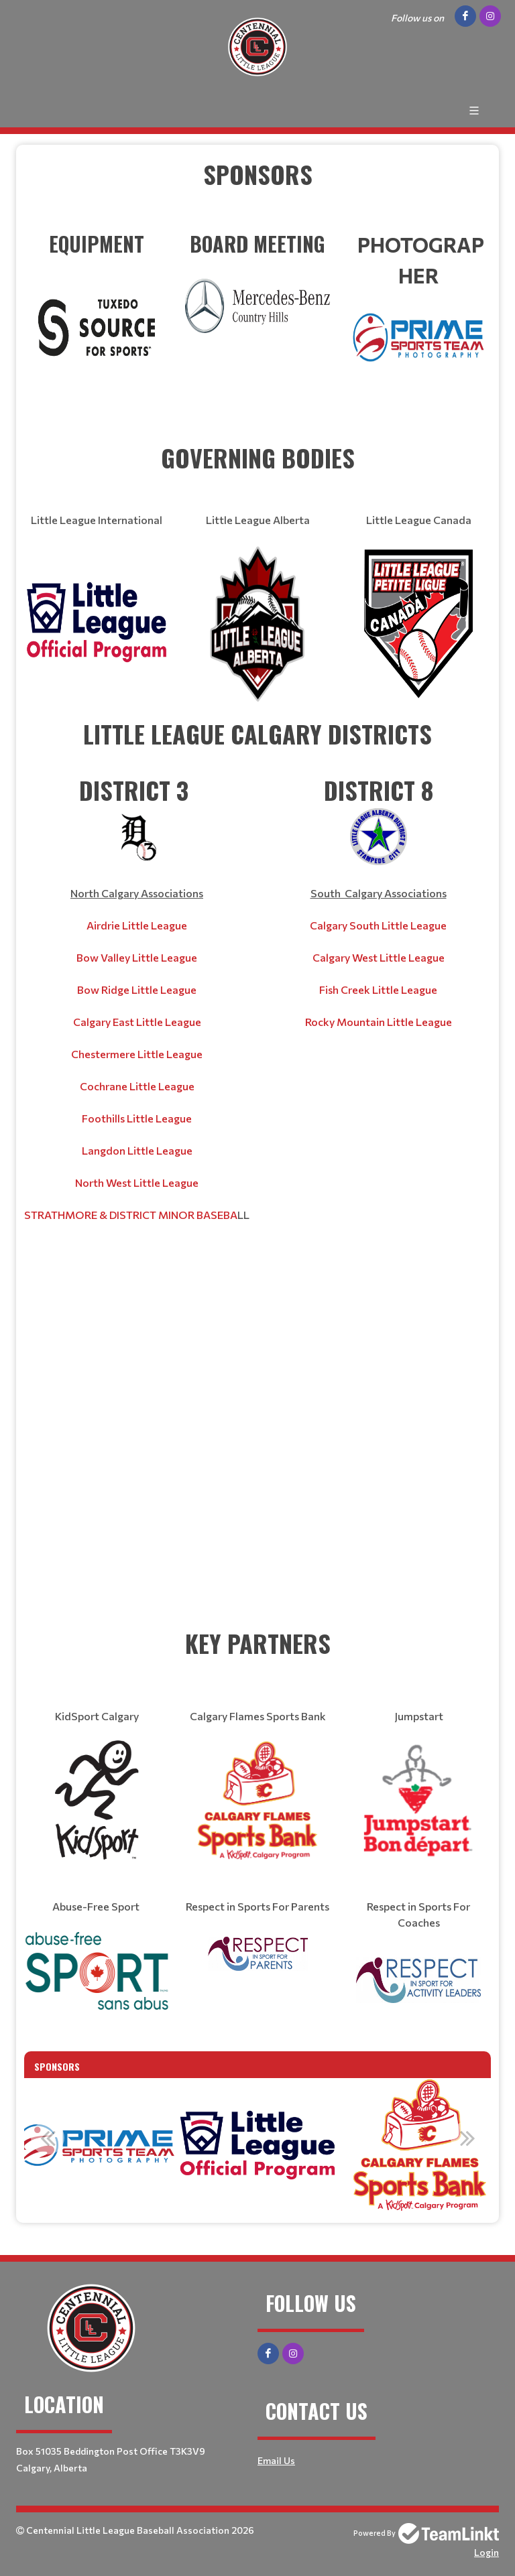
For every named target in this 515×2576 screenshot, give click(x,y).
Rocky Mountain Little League (378, 1021)
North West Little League (136, 1182)
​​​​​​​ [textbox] (96, 301)
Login (486, 2552)
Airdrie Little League (137, 925)
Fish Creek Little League (378, 989)
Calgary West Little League (378, 957)
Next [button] (467, 2137)
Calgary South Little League (378, 925)
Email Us (276, 2460)
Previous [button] (47, 2137)
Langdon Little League (137, 1150)
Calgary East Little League (137, 1021)
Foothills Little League (137, 1118)
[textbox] (257, 192)
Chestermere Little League (137, 1053)
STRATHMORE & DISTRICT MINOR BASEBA (130, 1214)
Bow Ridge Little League (136, 989)
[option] (95, 2145)
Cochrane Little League (137, 1086)
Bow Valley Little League (136, 957)
